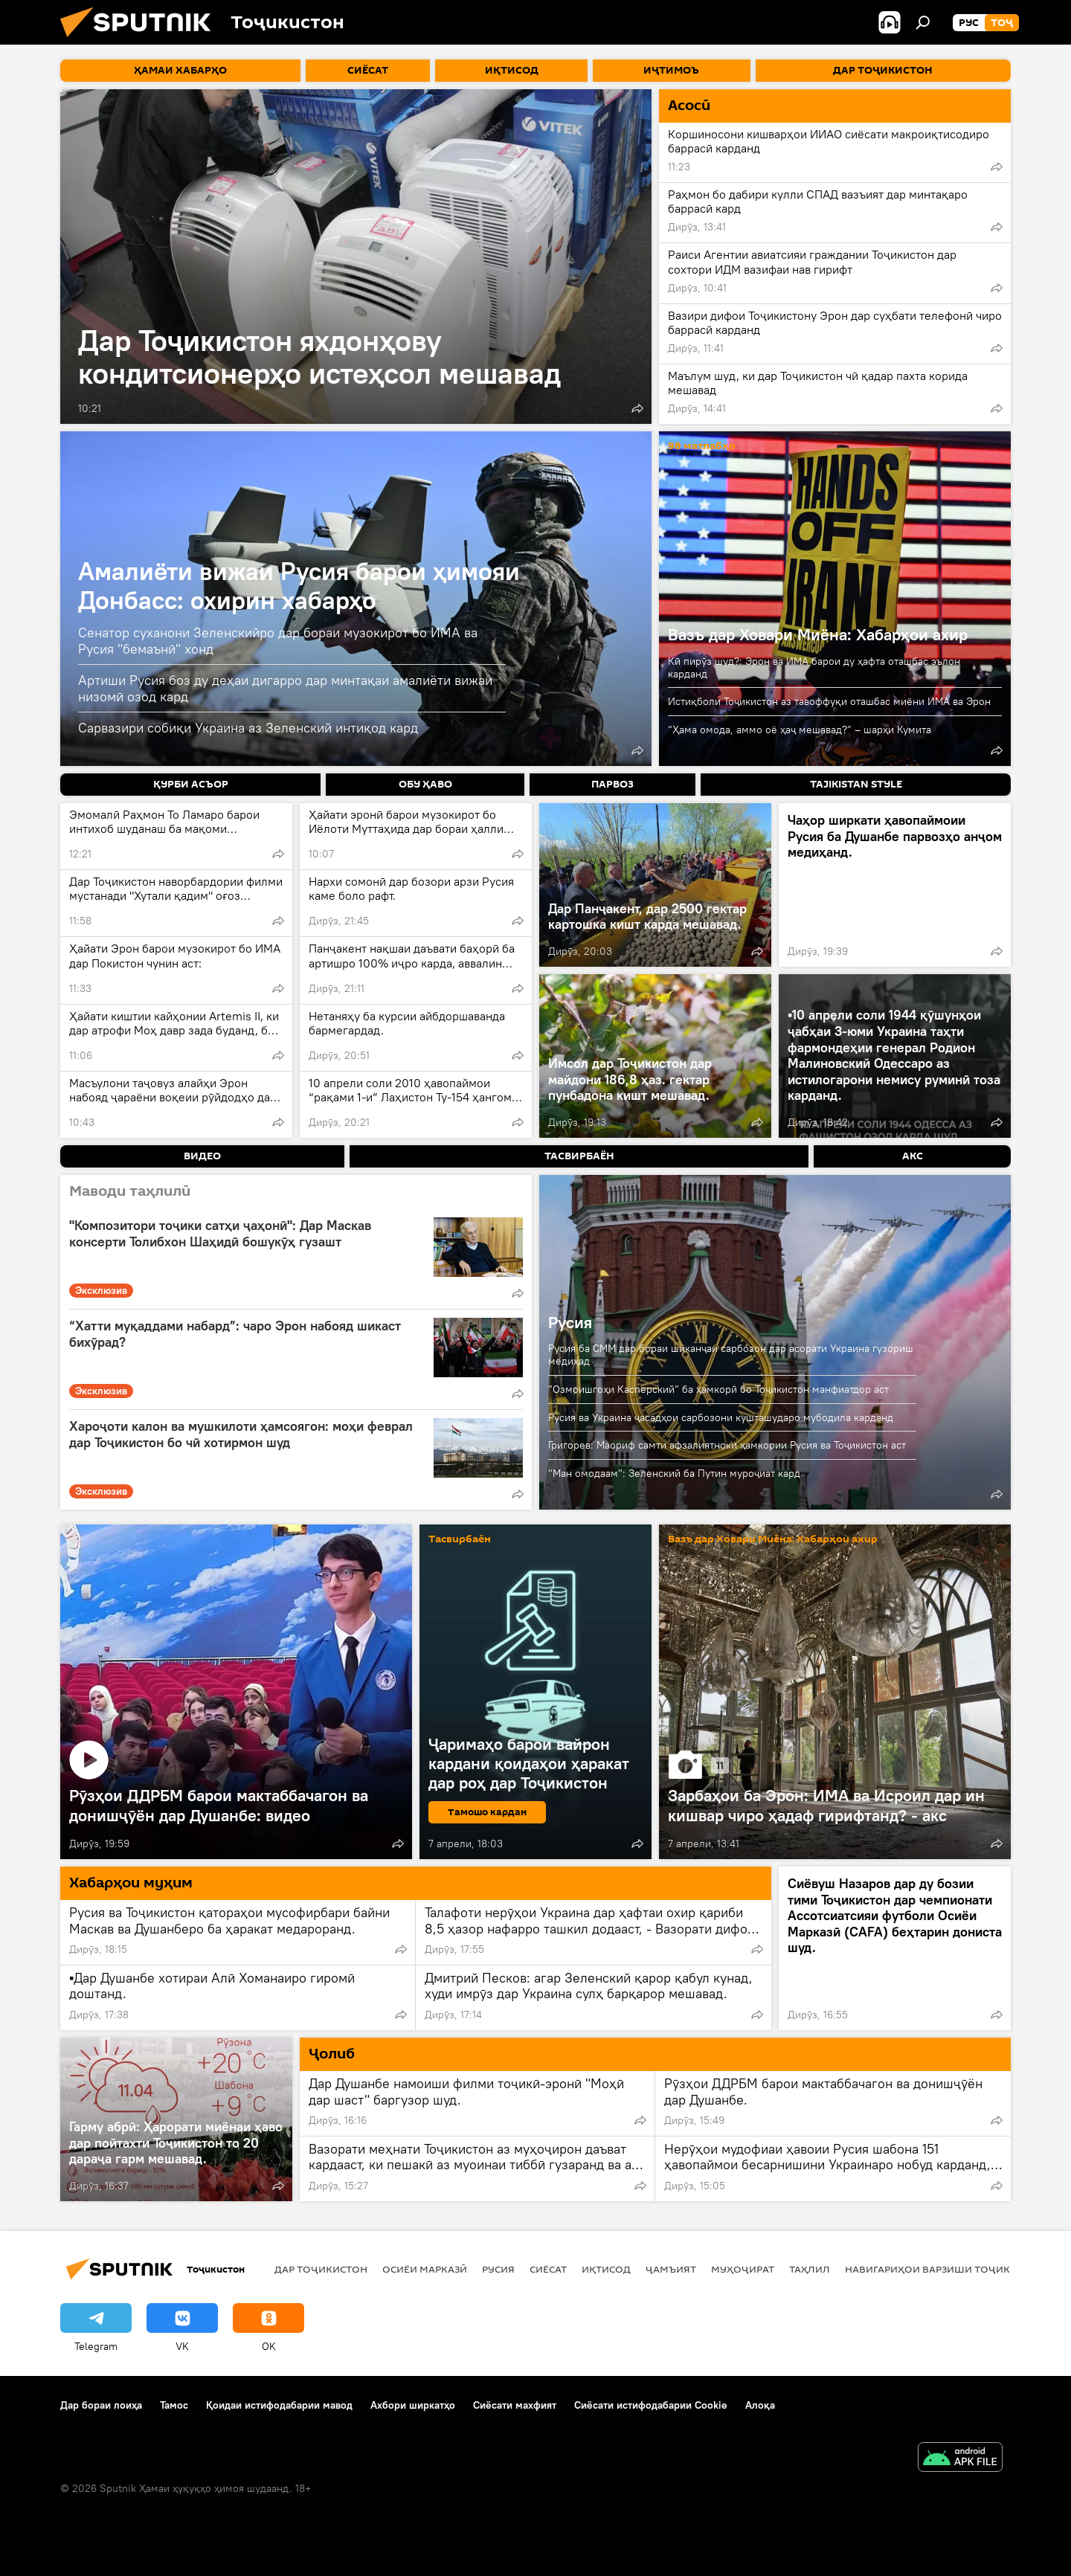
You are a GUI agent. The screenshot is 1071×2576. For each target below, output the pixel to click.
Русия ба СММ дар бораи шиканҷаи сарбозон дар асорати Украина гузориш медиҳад (730, 1355)
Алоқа (760, 2405)
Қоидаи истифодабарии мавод (279, 2405)
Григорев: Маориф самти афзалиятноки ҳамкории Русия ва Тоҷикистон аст (727, 1445)
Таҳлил (809, 2269)
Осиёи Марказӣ (424, 2269)
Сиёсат (548, 2269)
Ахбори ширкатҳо (412, 2405)
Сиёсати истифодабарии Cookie (650, 2405)
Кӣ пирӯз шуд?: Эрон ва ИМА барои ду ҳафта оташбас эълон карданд (814, 667)
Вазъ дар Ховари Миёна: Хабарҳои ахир (818, 634)
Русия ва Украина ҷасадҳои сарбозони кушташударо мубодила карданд (720, 1417)
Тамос (174, 2405)
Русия (570, 1322)
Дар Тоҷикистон (320, 2269)
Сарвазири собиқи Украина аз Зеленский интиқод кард (248, 727)
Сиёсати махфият (514, 2405)
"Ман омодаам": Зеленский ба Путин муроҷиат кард (674, 1473)
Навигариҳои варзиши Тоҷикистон (945, 2269)
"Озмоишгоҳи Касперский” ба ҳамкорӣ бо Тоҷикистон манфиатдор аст (718, 1389)
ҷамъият (671, 2269)
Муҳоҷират (742, 2269)
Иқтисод (606, 2269)
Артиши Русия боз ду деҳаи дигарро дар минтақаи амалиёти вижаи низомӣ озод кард (285, 688)
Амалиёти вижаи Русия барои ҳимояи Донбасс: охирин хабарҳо (299, 585)
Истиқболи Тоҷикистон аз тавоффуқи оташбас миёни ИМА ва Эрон (829, 701)
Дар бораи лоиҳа (101, 2405)
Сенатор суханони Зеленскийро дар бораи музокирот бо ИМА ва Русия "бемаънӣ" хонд (277, 640)
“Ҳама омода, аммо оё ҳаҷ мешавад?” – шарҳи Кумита (799, 729)
